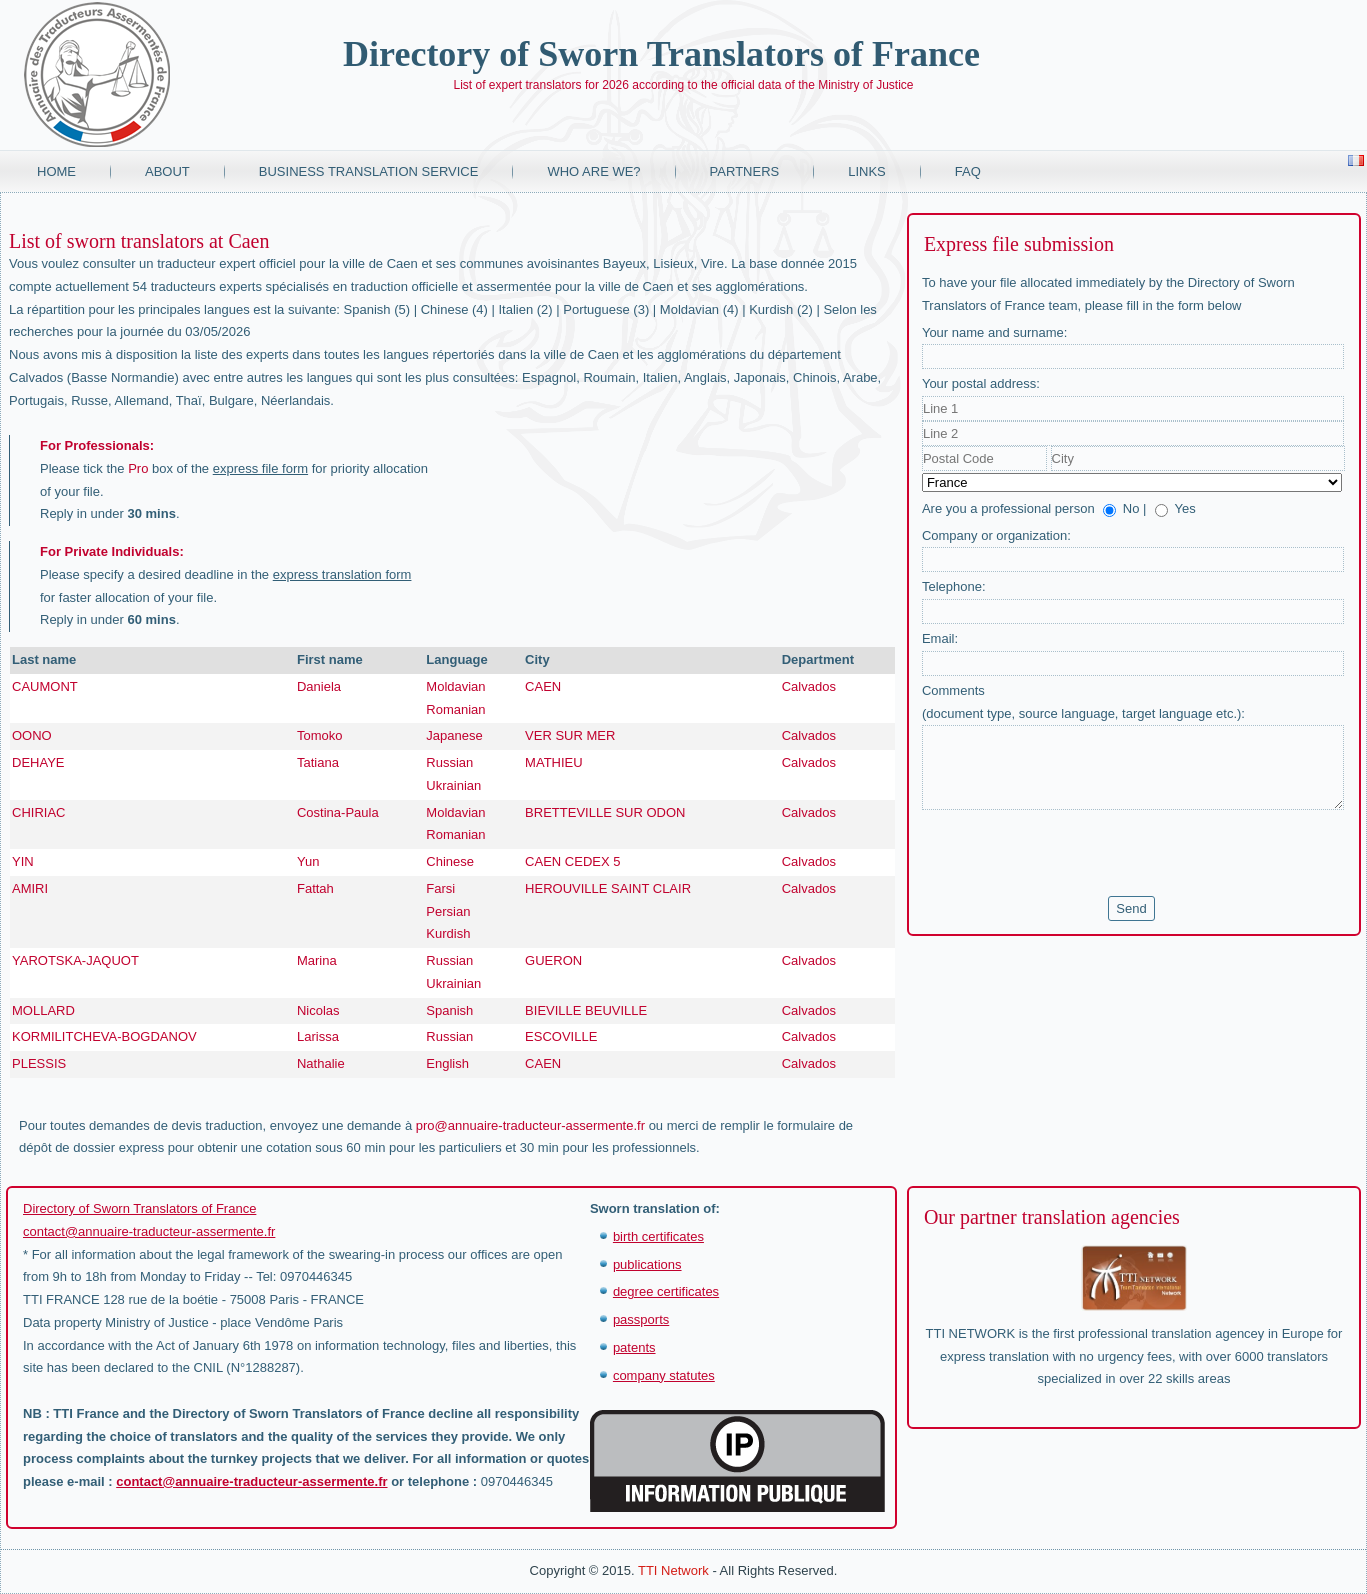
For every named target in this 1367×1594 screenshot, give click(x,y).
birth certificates (658, 1236)
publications (647, 1264)
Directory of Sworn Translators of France (661, 54)
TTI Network (673, 1570)
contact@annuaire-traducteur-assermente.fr (149, 1231)
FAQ (968, 171)
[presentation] (1074, 853)
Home (56, 171)
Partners (745, 171)
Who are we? (593, 171)
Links (867, 171)
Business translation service (369, 171)
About (167, 171)
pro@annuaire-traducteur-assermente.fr (530, 1125)
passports (641, 1319)
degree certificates (666, 1291)
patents (634, 1347)
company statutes (664, 1375)
